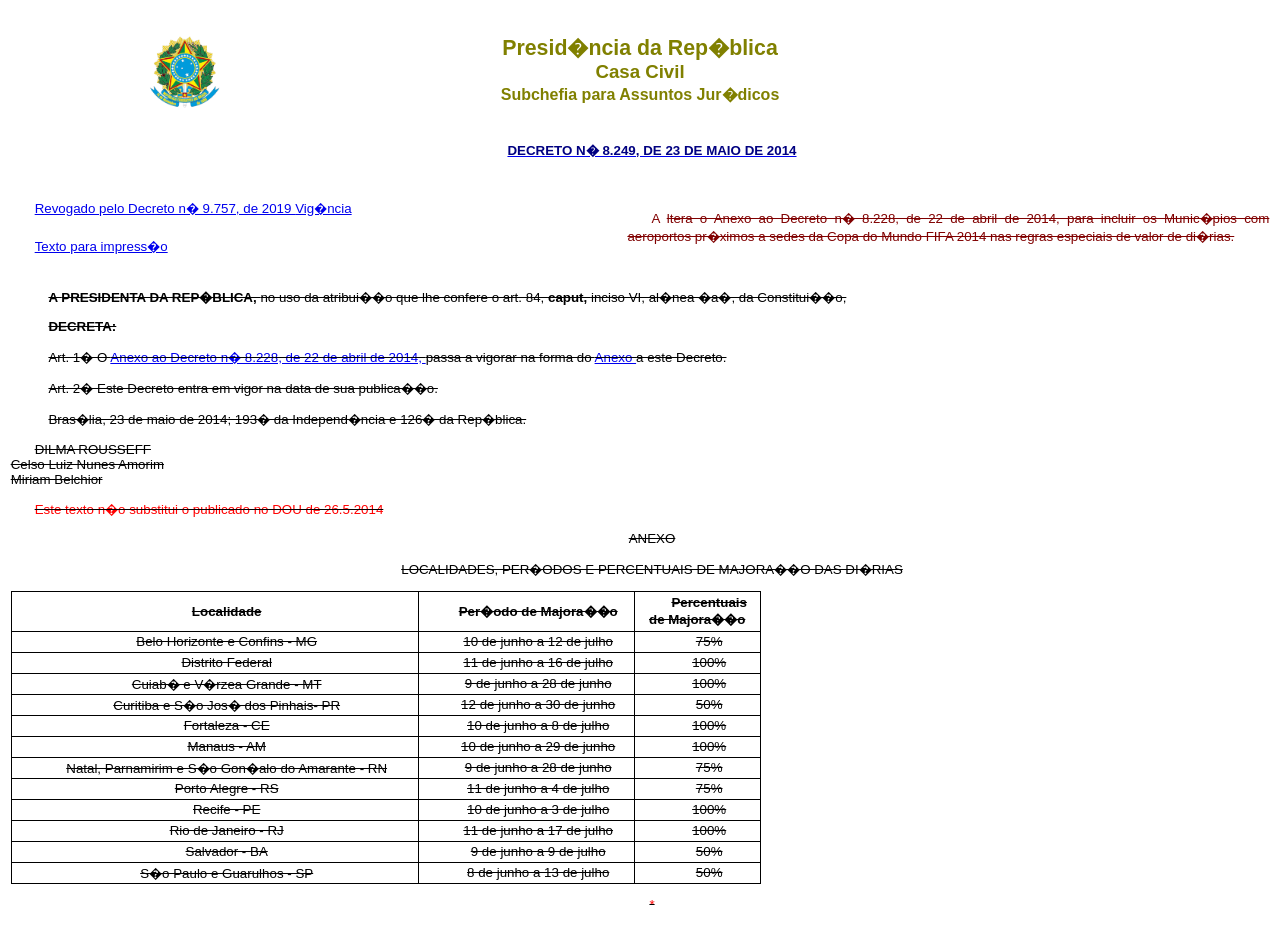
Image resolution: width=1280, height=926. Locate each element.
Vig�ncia (323, 208)
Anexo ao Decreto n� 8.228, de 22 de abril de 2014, (267, 357)
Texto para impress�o (101, 246)
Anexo (616, 357)
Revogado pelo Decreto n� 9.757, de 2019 (165, 208)
